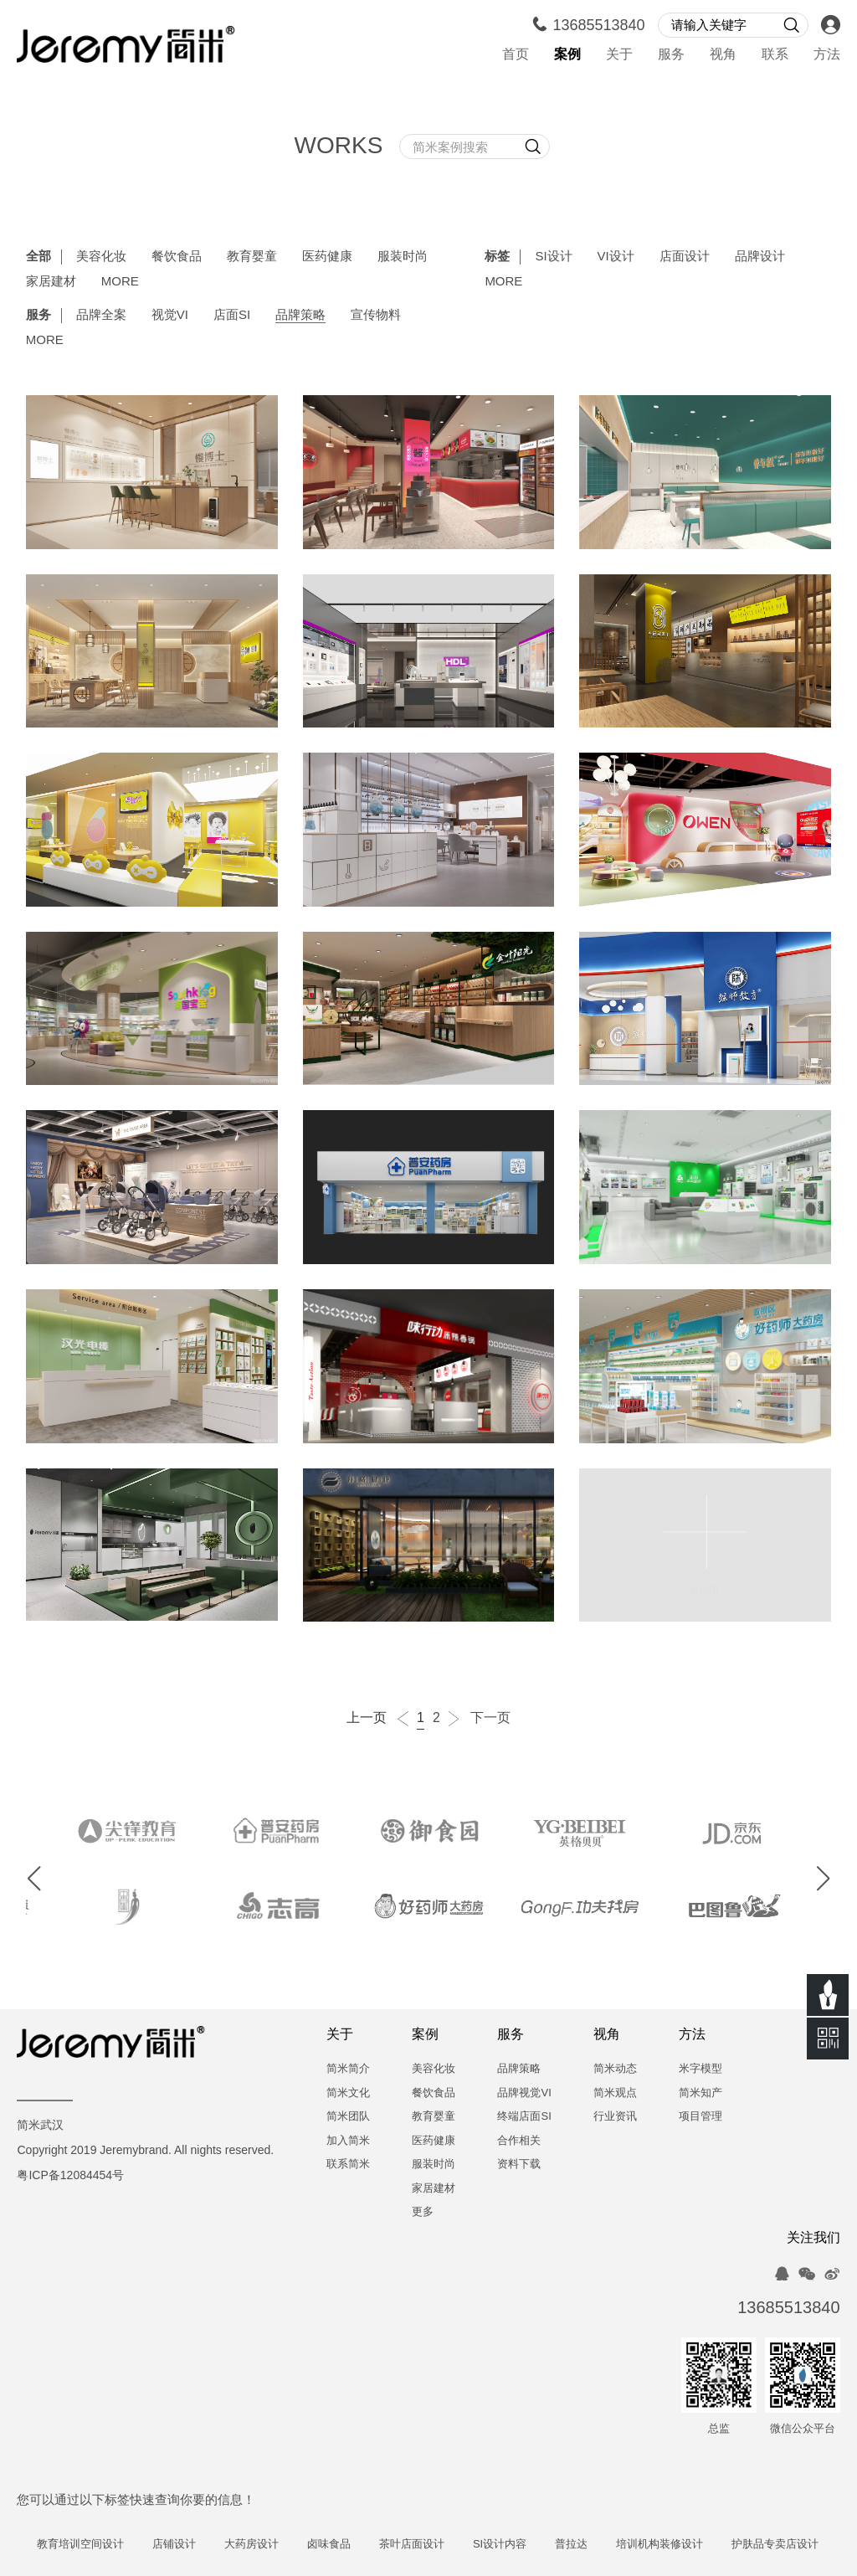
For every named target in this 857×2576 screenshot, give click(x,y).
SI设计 (553, 257)
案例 (567, 55)
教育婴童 (252, 257)
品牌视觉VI (524, 2093)
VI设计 (616, 257)
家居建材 (51, 282)
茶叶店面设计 (446, 2544)
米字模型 (700, 2069)
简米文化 (348, 2093)
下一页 (480, 1718)
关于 (619, 55)
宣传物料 (376, 315)
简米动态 (615, 2069)
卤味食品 (363, 2544)
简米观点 (615, 2093)
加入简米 (348, 2141)
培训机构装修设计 (693, 2544)
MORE (120, 282)
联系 (775, 55)
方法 (826, 55)
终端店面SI (524, 2116)
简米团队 (348, 2116)
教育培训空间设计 (114, 2544)
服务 (671, 55)
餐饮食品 (176, 257)
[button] (34, 1878)
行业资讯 (615, 2116)
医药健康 (327, 257)
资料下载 (519, 2164)
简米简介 (348, 2069)
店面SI (231, 315)
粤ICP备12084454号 (70, 2176)
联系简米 (348, 2164)
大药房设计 (286, 2544)
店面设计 (684, 257)
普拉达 (605, 2544)
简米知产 (700, 2093)
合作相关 (519, 2141)
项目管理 (700, 2116)
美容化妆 (101, 257)
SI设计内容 (534, 2544)
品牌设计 (760, 257)
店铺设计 (208, 2544)
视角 (723, 55)
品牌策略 (300, 315)
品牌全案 (101, 315)
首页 (515, 55)
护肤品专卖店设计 (809, 2544)
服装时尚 (402, 257)
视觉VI (169, 315)
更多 (423, 2212)
